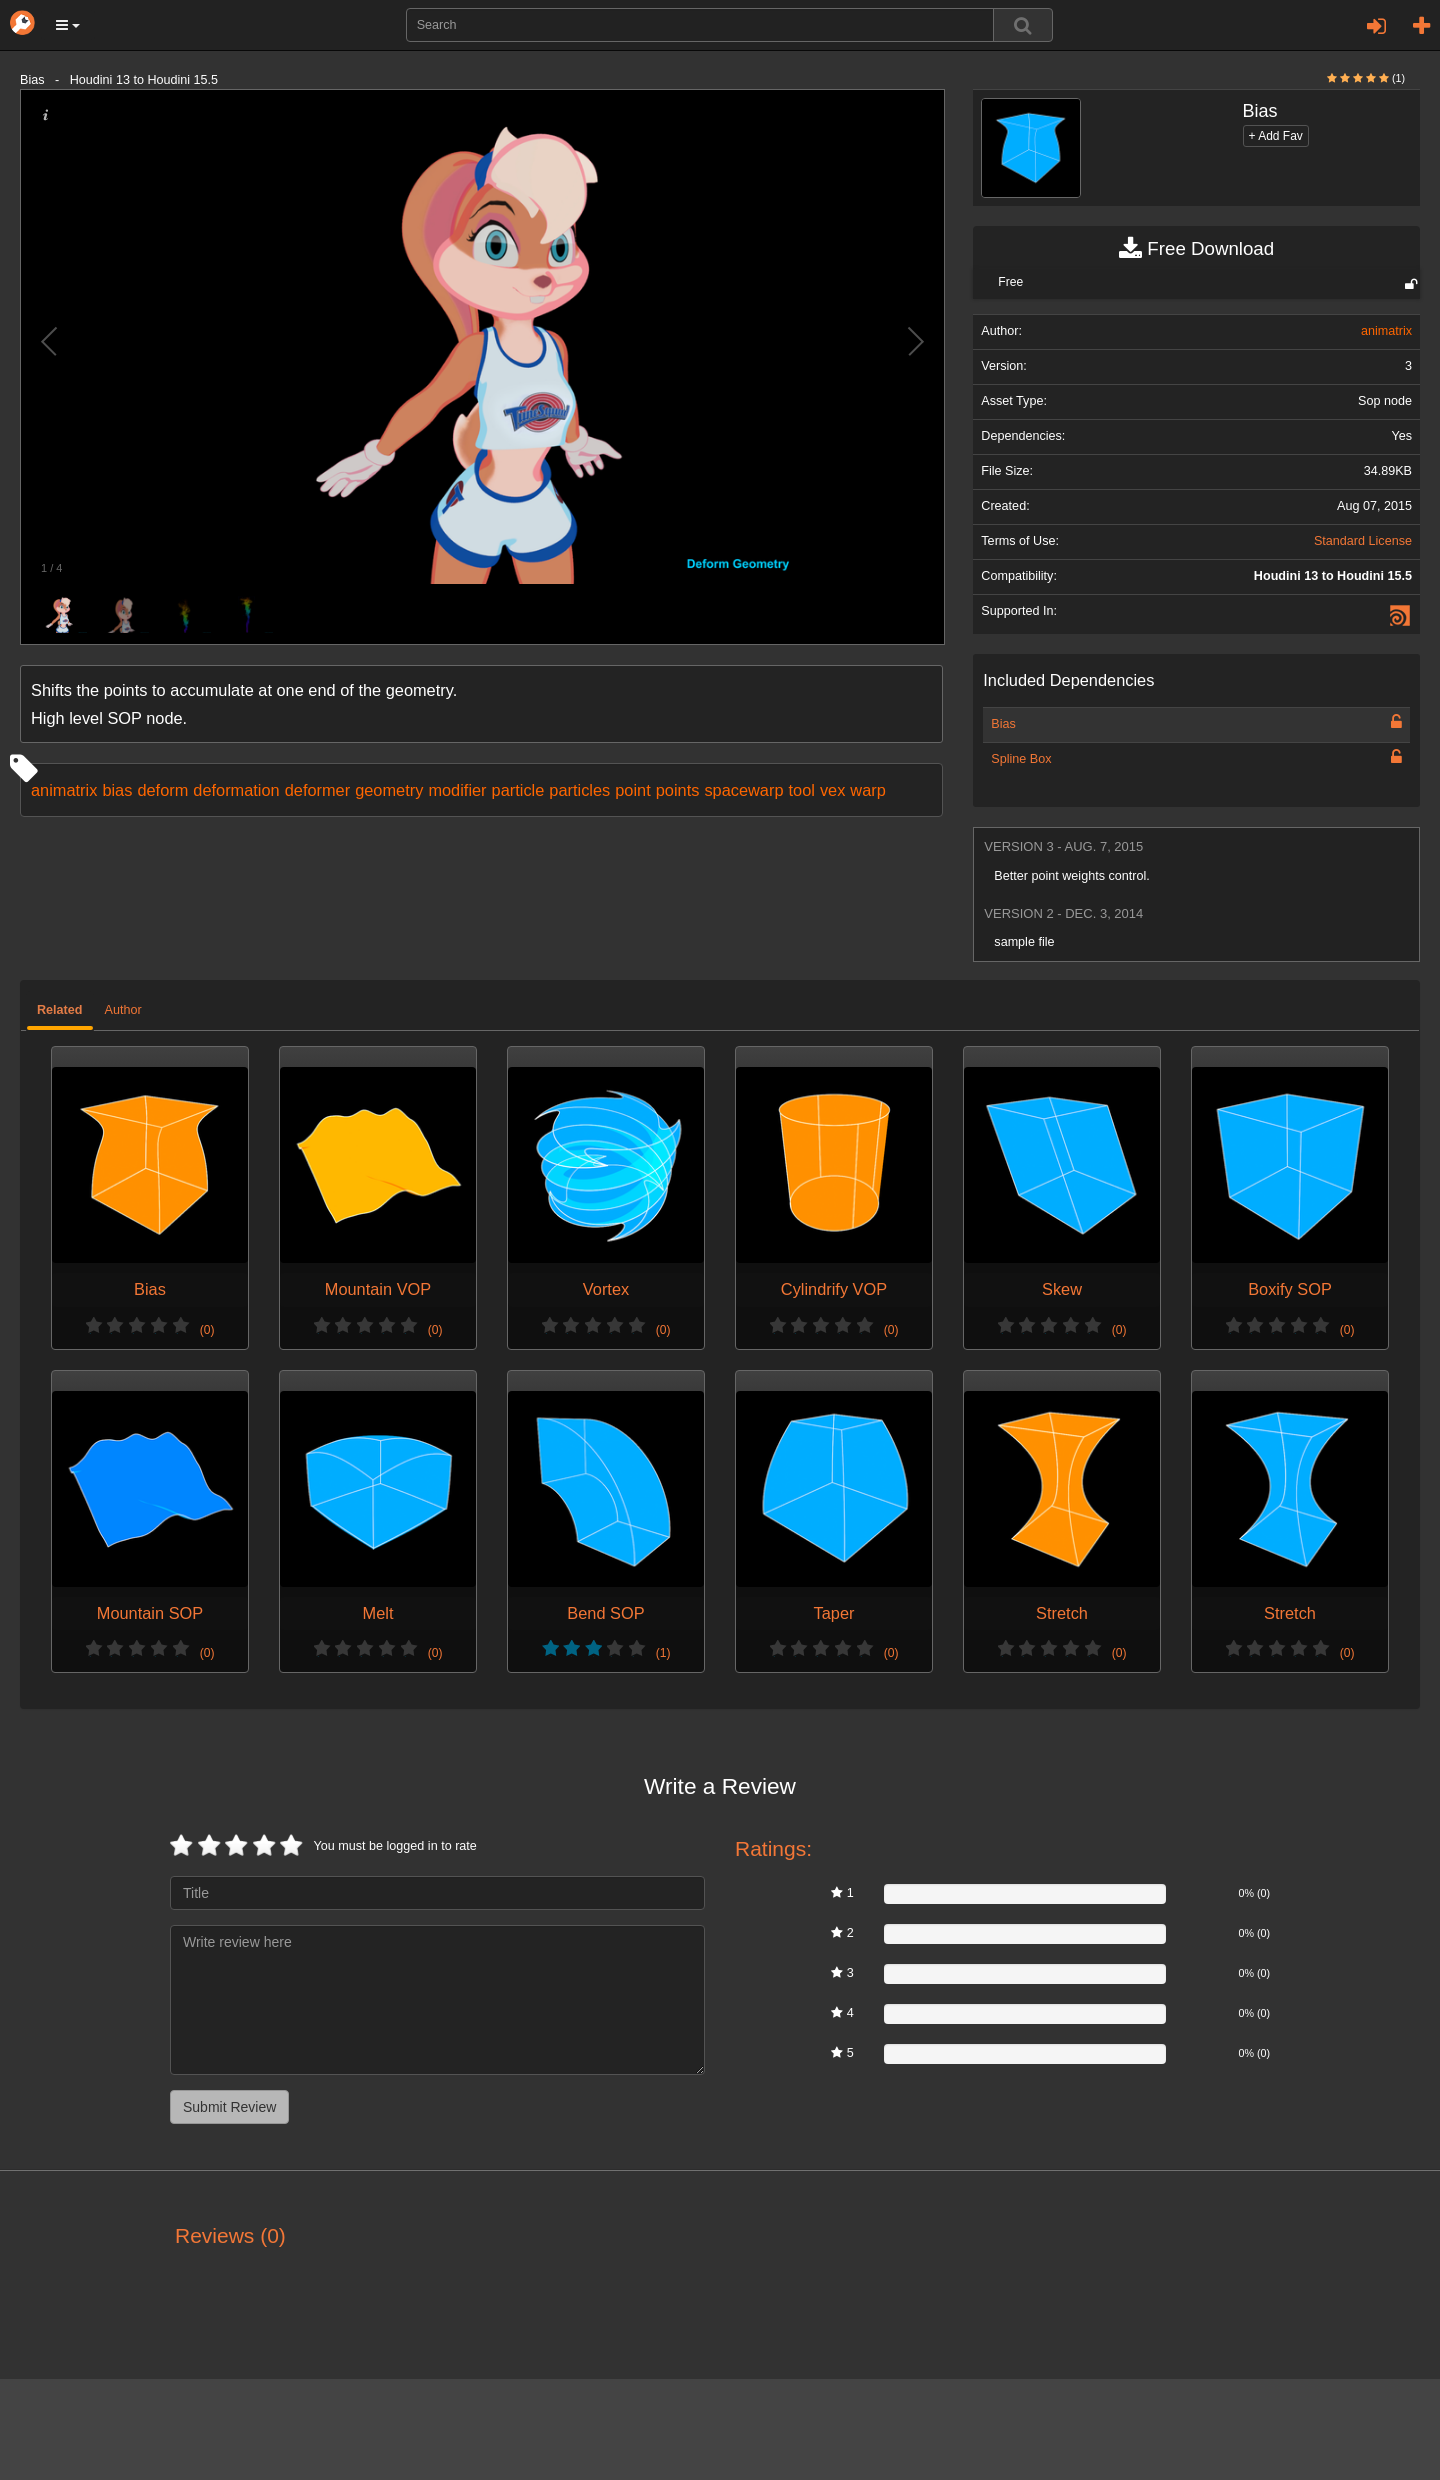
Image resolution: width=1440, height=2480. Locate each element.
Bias (1003, 724)
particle (518, 790)
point (632, 790)
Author (123, 1010)
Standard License (1363, 541)
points (678, 790)
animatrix (64, 790)
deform (162, 790)
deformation (236, 790)
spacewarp (743, 790)
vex (832, 790)
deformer (317, 790)
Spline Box (1021, 759)
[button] (68, 25)
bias (117, 790)
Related (60, 1010)
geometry (389, 790)
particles (579, 790)
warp (867, 790)
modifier (457, 790)
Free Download (1196, 249)
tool (802, 790)
